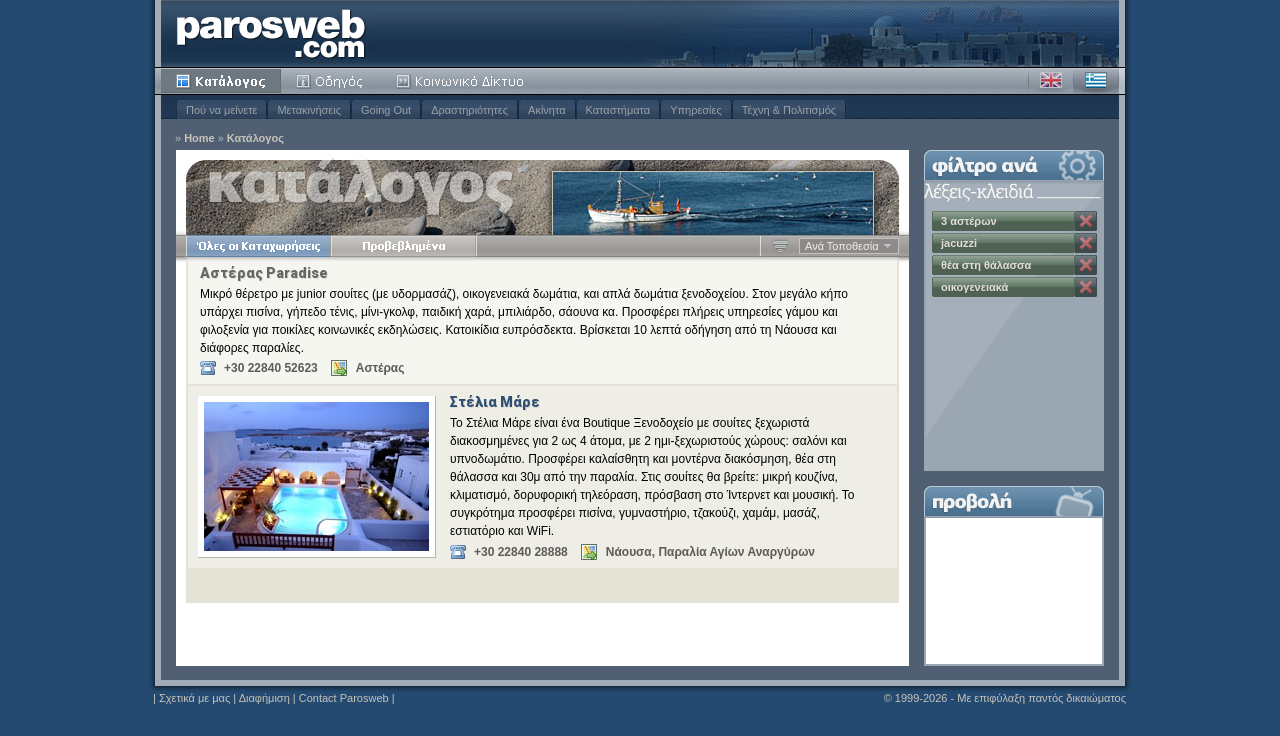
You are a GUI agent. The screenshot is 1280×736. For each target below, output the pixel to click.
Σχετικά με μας (194, 698)
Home (199, 138)
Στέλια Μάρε (495, 402)
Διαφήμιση (264, 698)
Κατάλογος (221, 81)
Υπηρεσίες (696, 110)
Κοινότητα (463, 81)
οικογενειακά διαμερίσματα (976, 289)
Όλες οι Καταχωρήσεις (258, 246)
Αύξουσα (780, 246)
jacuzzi (959, 243)
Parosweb (271, 33)
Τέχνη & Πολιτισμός (789, 110)
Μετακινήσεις (309, 110)
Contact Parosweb (344, 698)
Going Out (386, 110)
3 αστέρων (969, 221)
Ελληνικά (1096, 81)
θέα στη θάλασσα (986, 265)
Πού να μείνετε (221, 110)
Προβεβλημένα (403, 246)
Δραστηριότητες (469, 110)
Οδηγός (331, 81)
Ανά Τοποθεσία (842, 246)
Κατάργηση (1086, 221)
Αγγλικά (1051, 81)
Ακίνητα (546, 110)
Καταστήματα (618, 110)
